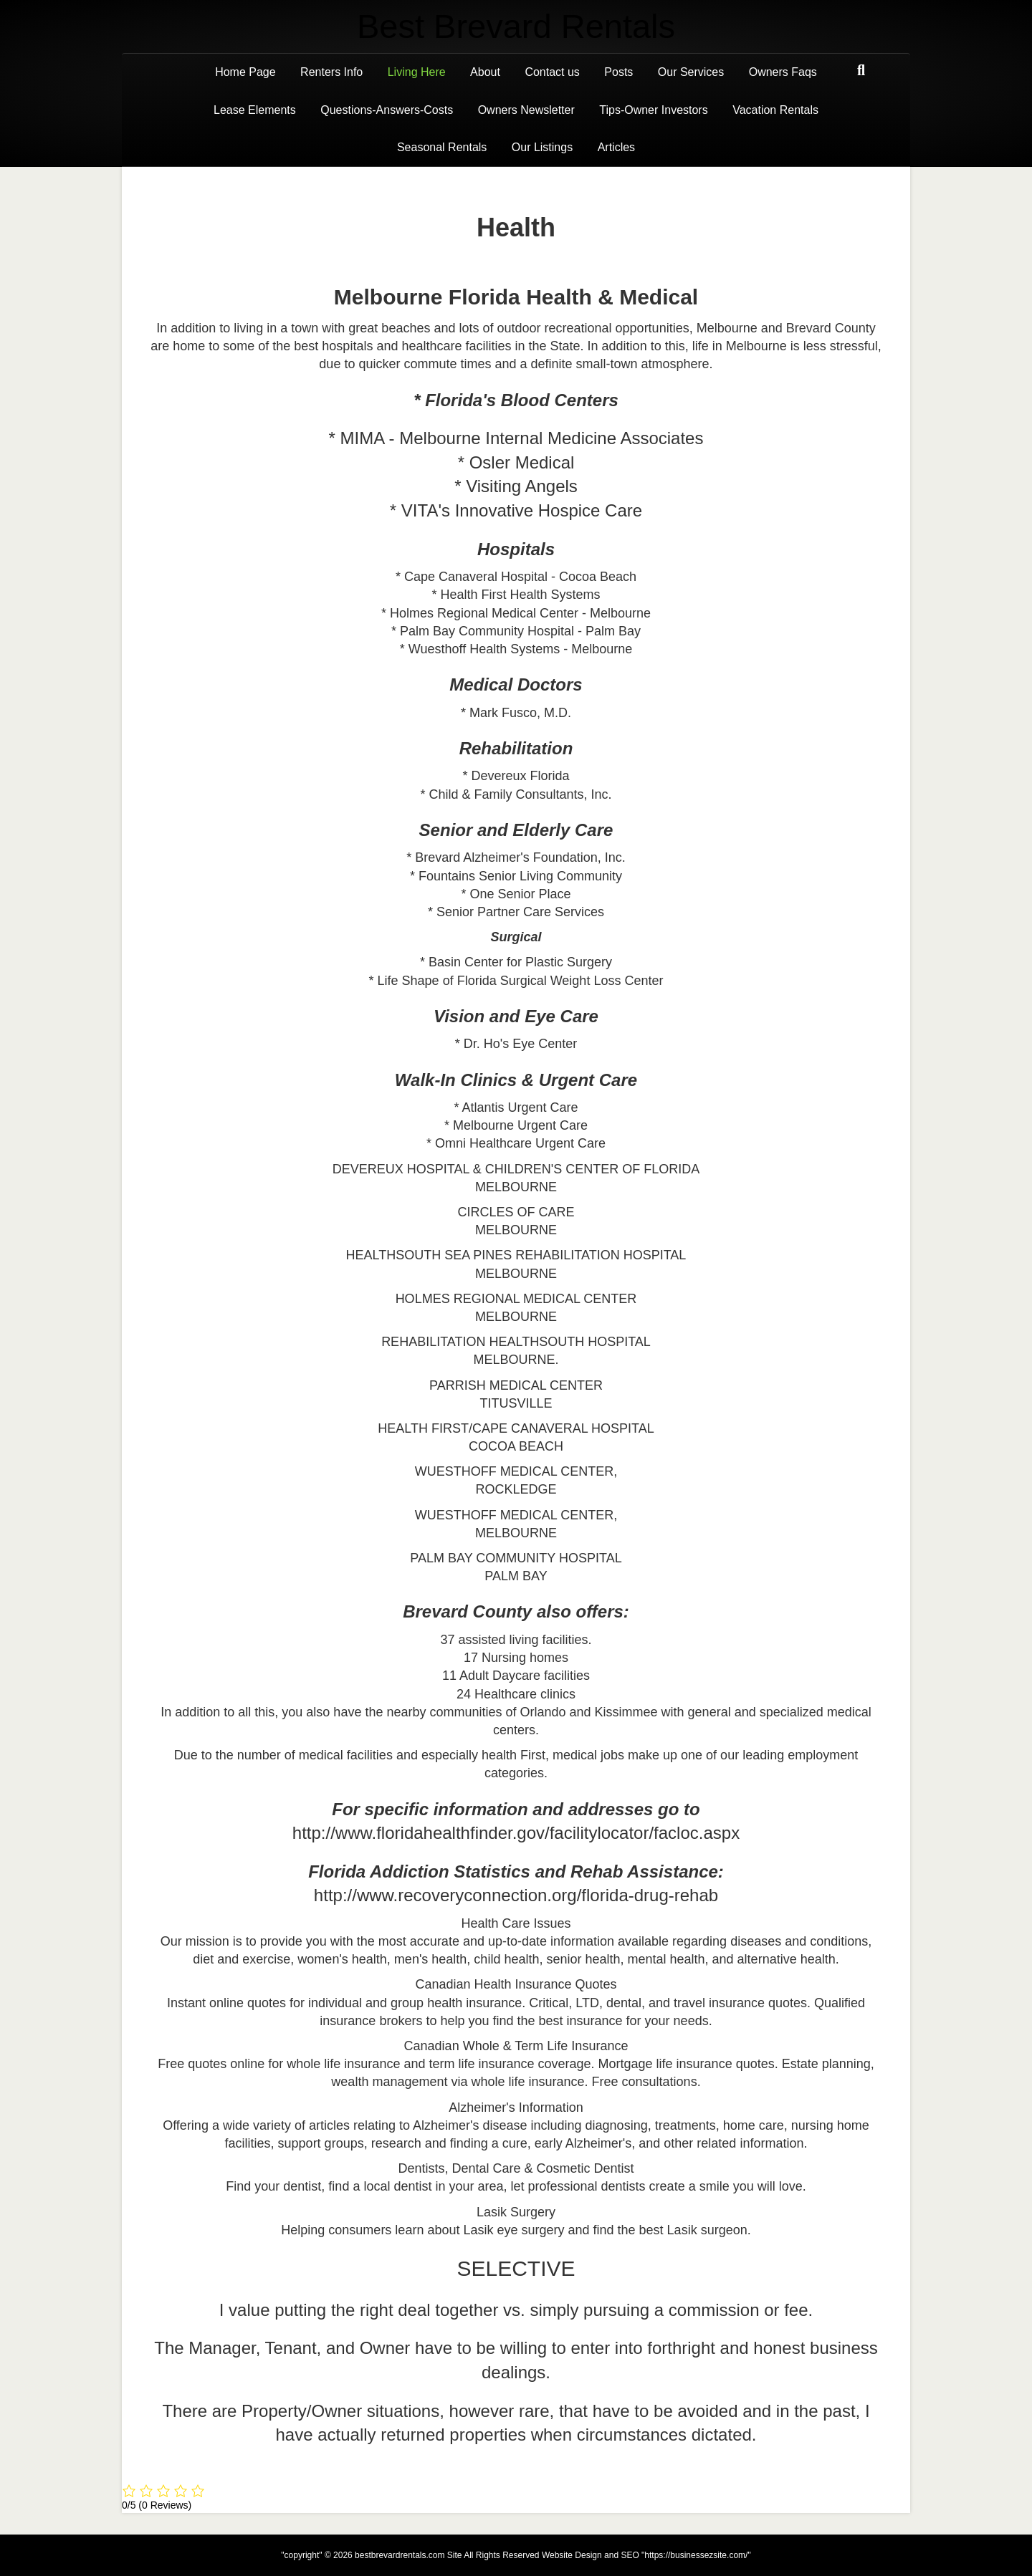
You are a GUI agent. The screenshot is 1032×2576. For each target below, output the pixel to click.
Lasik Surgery (516, 2212)
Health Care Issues (515, 1923)
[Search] (861, 70)
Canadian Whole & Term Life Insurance (516, 2046)
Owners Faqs (783, 72)
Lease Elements (255, 110)
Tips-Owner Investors (653, 110)
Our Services (691, 72)
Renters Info (331, 72)
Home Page (245, 72)
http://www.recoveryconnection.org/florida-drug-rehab (516, 1895)
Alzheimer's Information (516, 2107)
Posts (618, 72)
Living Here (417, 72)
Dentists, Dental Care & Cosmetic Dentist (516, 2168)
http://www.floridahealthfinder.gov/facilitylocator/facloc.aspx (516, 1832)
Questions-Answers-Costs (386, 110)
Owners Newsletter (526, 110)
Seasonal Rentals (442, 147)
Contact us (552, 72)
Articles (616, 147)
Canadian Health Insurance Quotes (515, 1984)
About (485, 72)
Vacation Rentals (775, 110)
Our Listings (542, 147)
